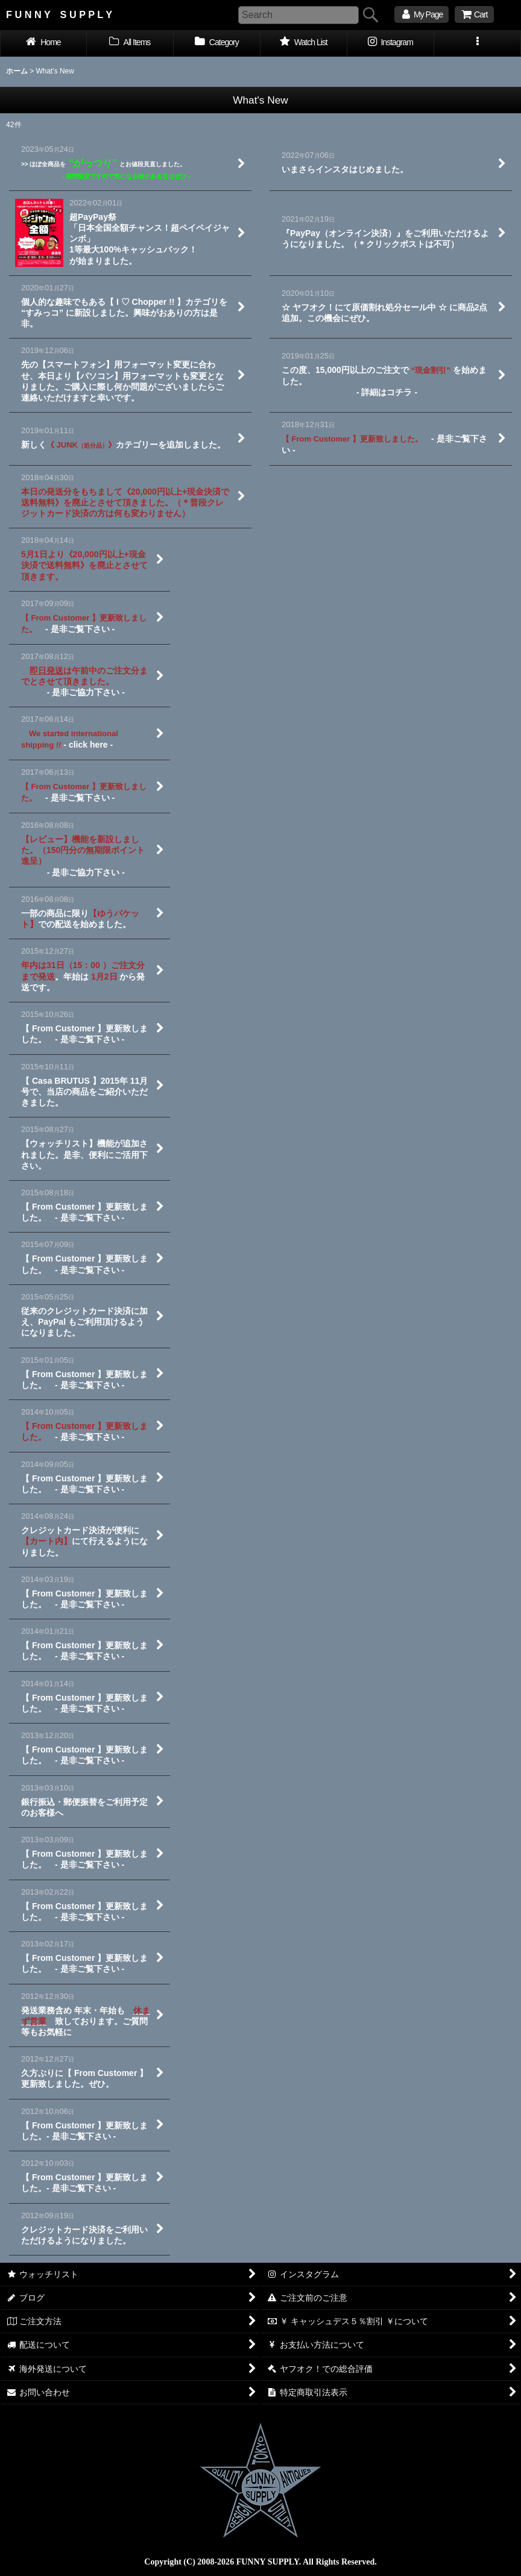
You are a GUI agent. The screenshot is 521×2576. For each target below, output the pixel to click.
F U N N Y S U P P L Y (59, 14)
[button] (477, 43)
